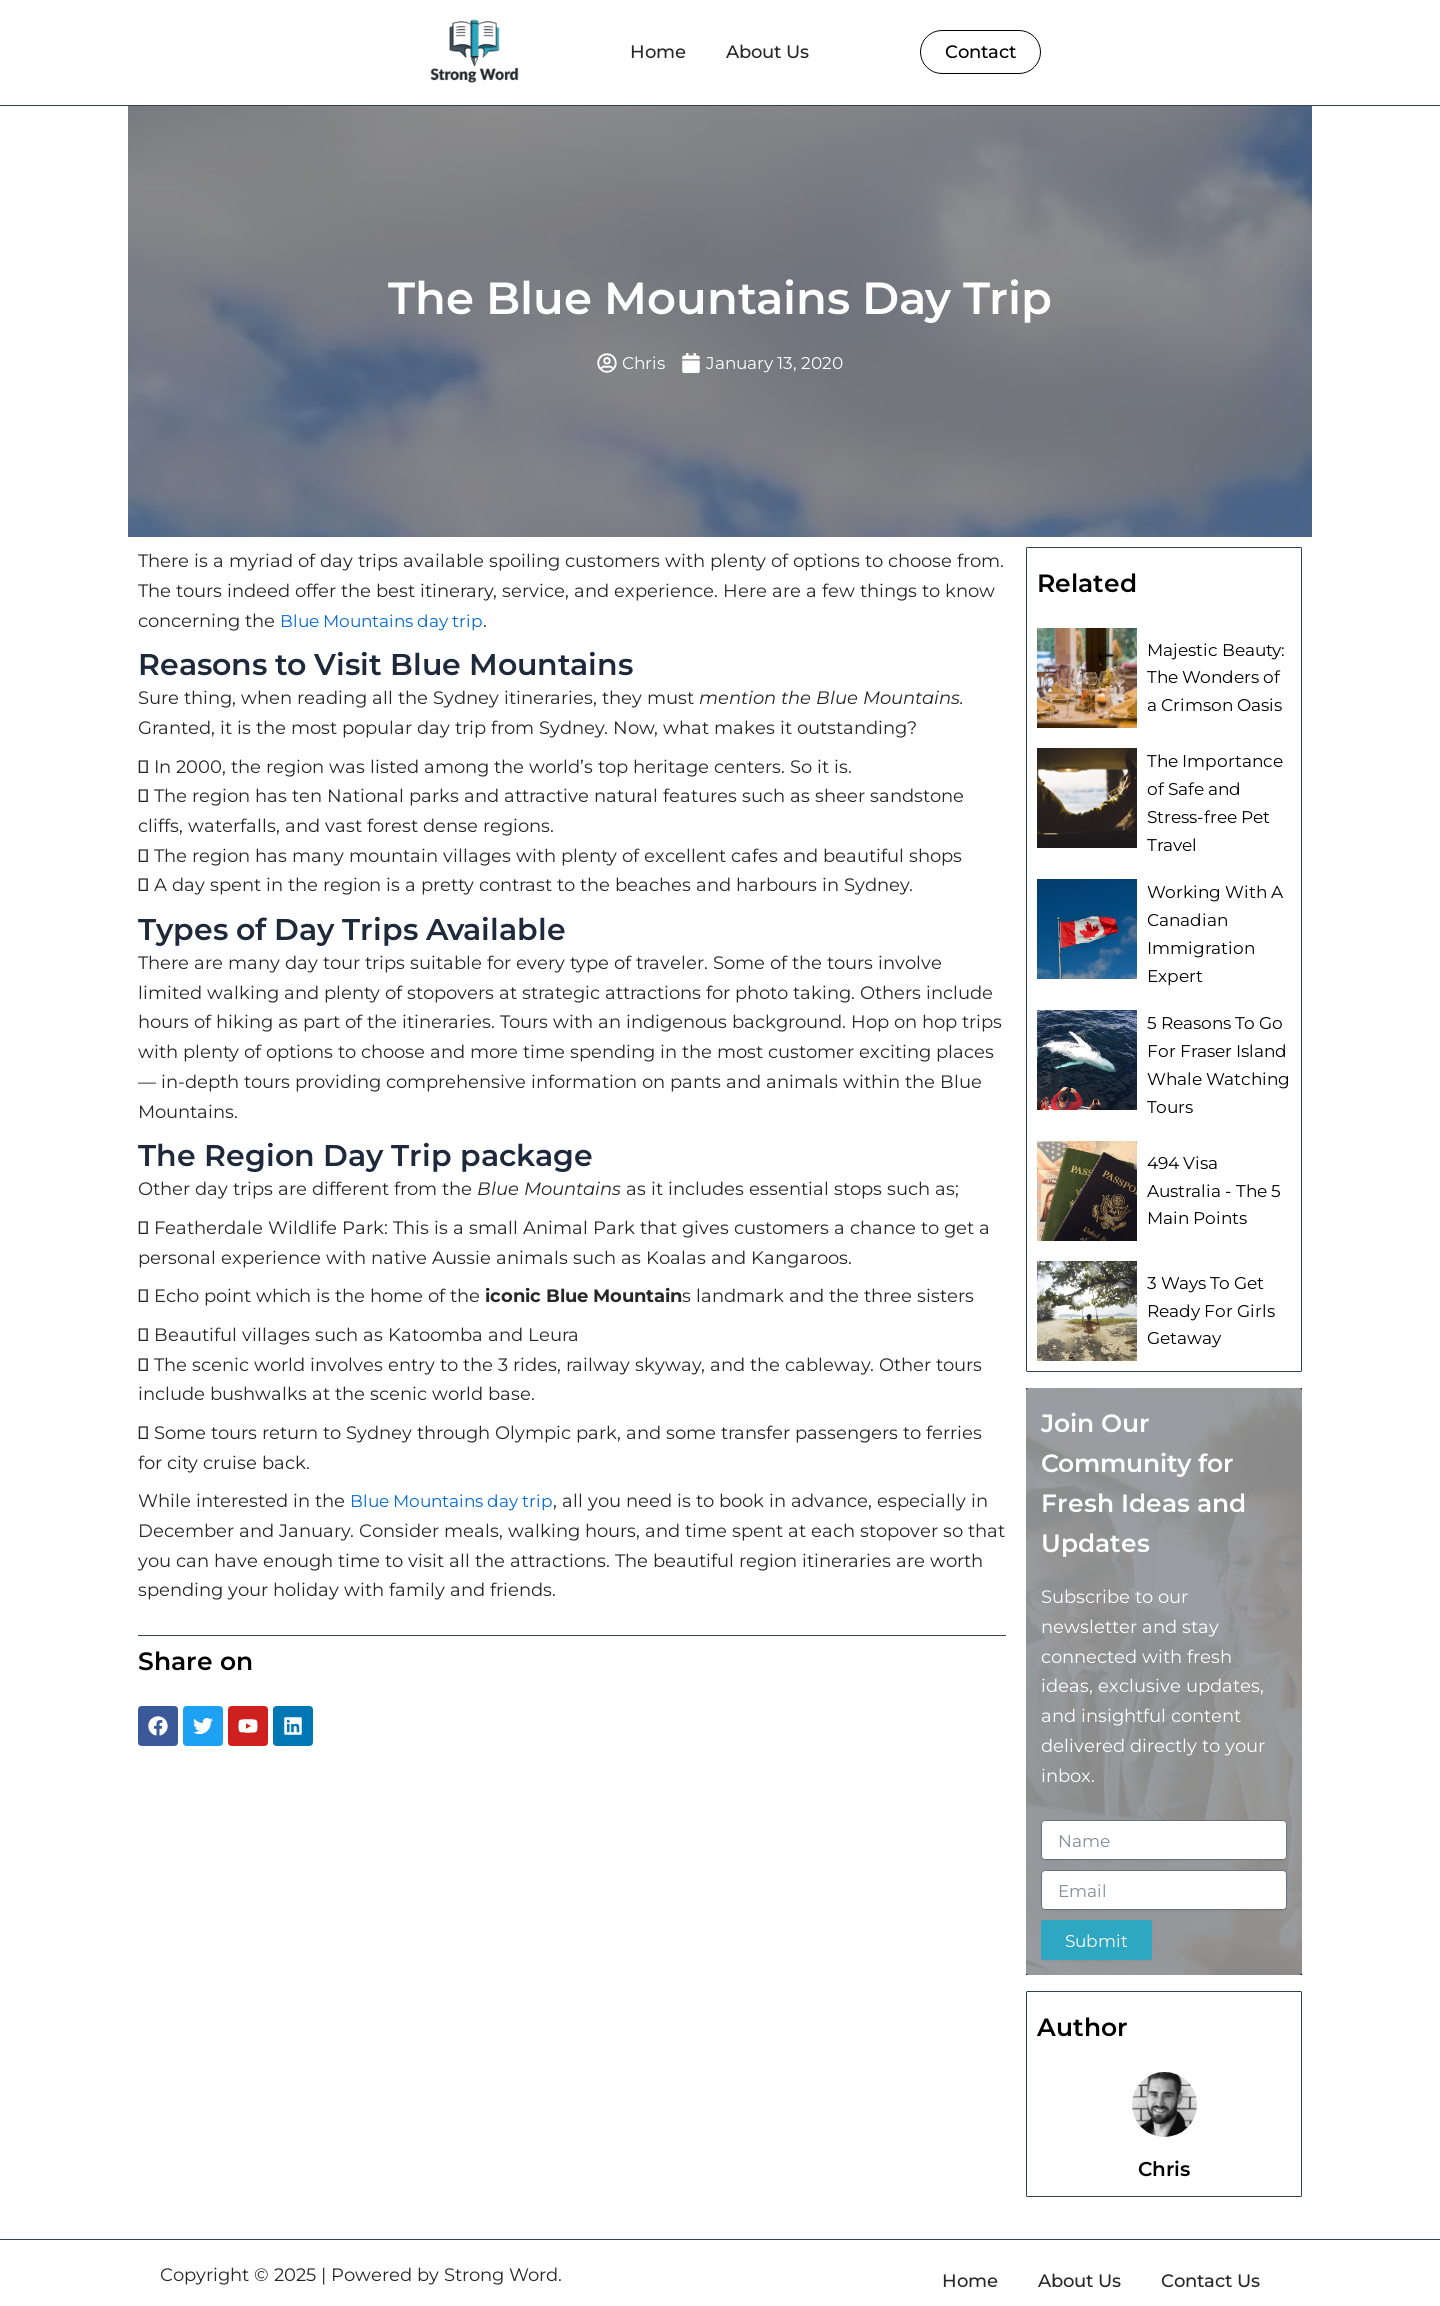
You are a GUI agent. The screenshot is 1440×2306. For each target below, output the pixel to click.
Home (658, 52)
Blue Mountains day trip (388, 622)
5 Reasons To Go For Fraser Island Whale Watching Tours (1214, 1053)
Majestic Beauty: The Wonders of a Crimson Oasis (1216, 679)
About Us (767, 52)
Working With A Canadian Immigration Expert (1211, 927)
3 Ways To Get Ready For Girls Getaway (1206, 1296)
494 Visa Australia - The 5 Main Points (1217, 1176)
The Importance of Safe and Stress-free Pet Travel (1211, 802)
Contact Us (1210, 2265)
